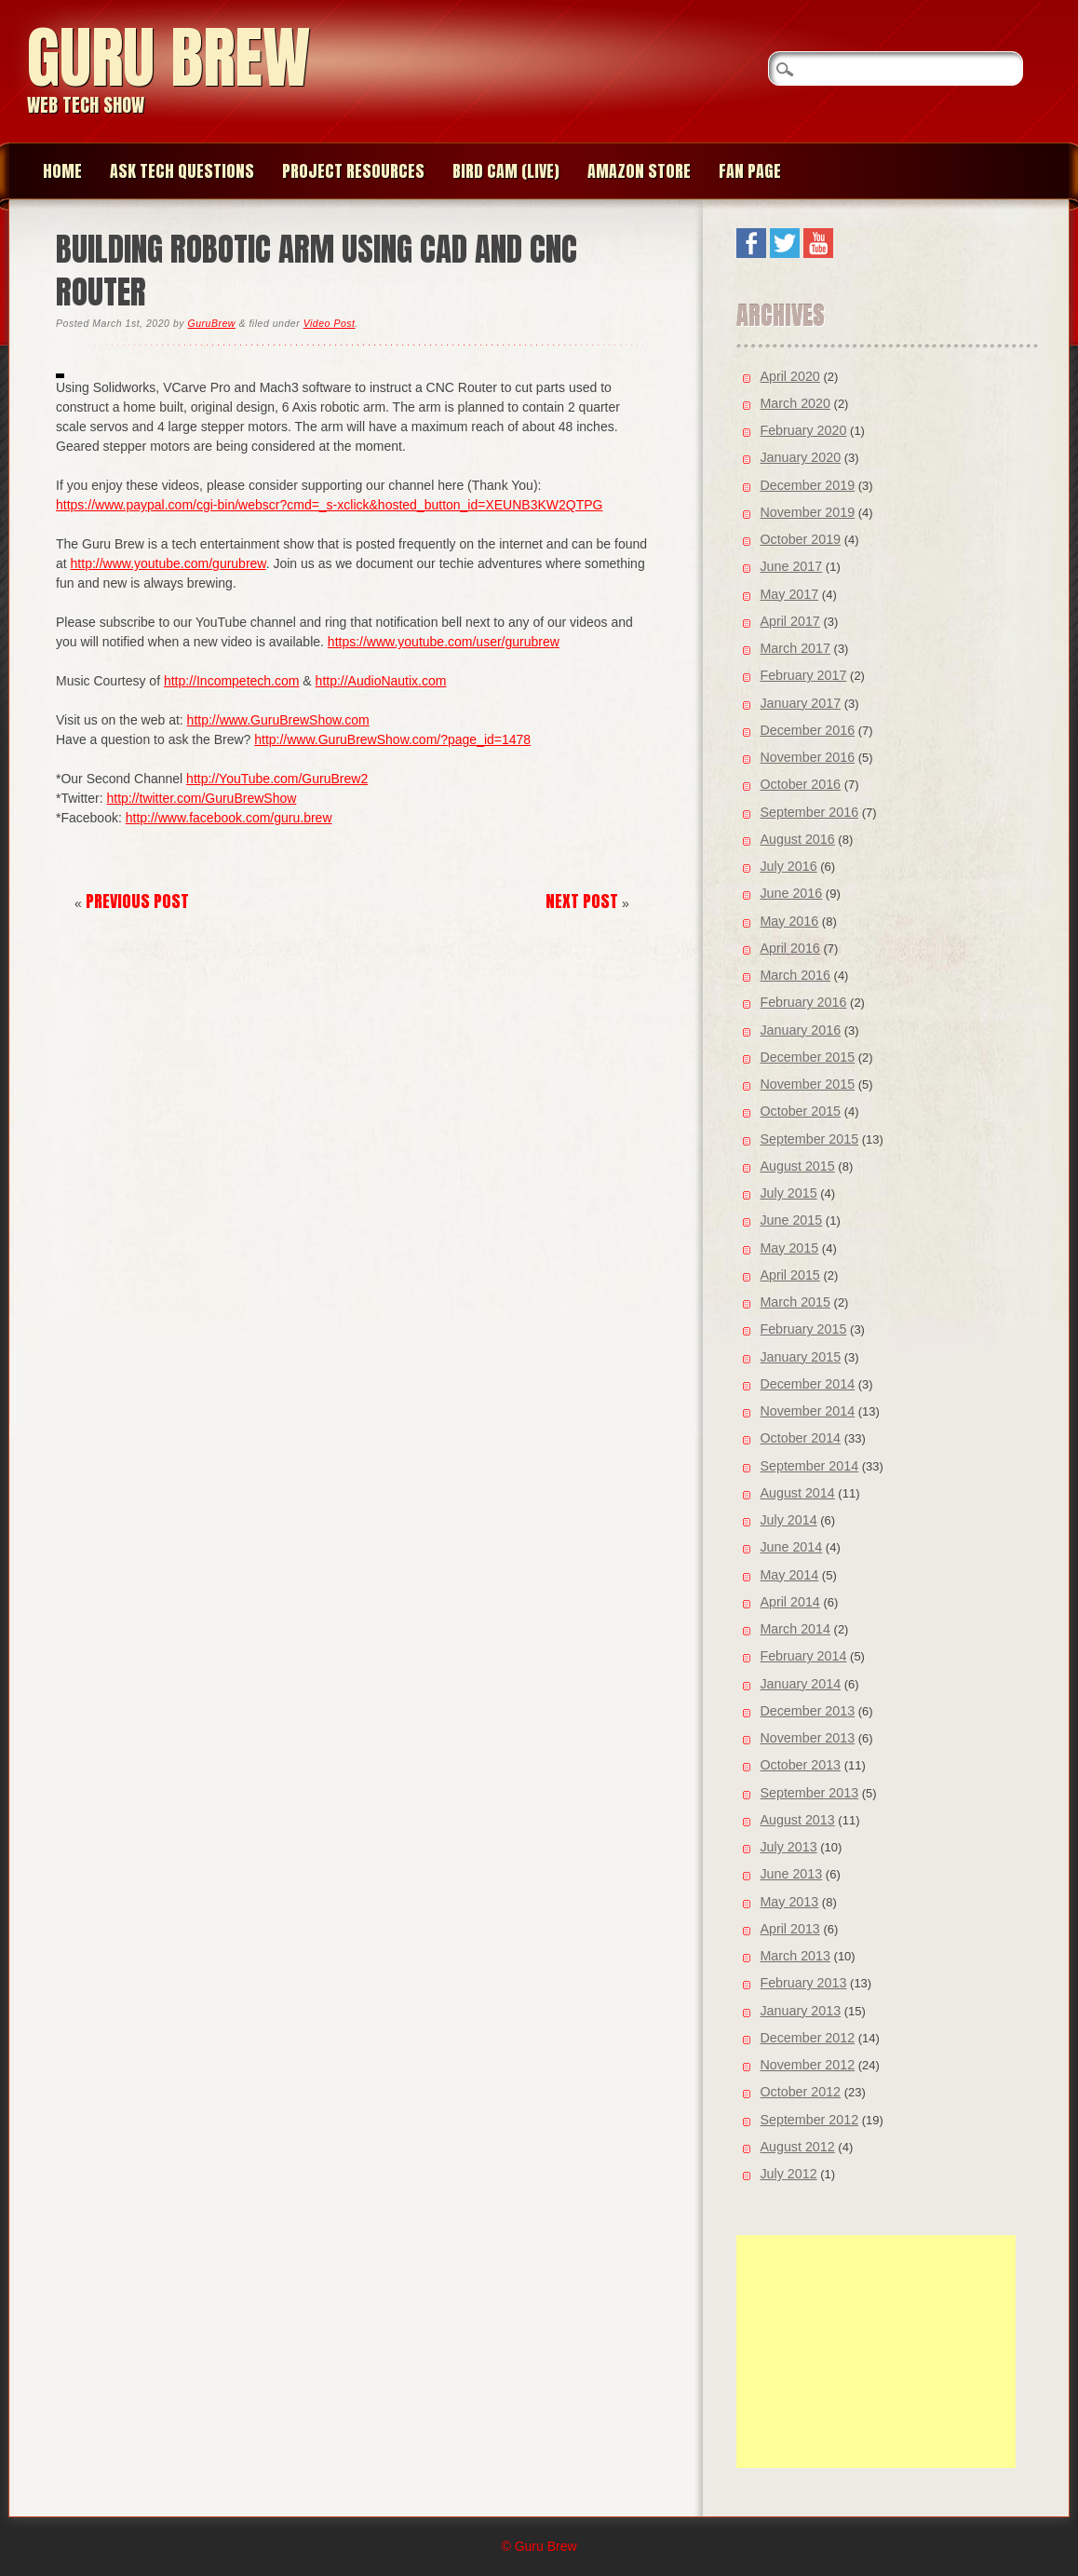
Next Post (582, 901)
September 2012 (809, 2119)
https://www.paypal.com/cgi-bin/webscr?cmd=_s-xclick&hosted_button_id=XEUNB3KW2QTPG (329, 504)
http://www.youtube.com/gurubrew (168, 563)
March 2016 (795, 975)
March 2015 (795, 1302)
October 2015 (800, 1111)
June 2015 (791, 1220)
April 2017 (789, 621)
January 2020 (800, 457)
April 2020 (789, 376)
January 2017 (800, 703)
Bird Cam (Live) (505, 170)
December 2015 (807, 1057)
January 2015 (800, 1356)
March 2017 (795, 648)
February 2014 (803, 1655)
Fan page (750, 170)
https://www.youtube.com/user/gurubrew (443, 641)
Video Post (329, 323)
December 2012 (807, 2037)
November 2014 (807, 1410)
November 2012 (807, 2064)
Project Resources (353, 170)
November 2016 (807, 757)
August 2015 (797, 1166)
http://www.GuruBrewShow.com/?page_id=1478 (392, 739)
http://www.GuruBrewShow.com (278, 719)
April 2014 (789, 1601)
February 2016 (803, 1002)
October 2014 (800, 1437)
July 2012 (788, 2173)
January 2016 (800, 1030)
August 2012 (797, 2146)
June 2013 (791, 1873)
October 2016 (800, 784)
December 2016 (807, 730)
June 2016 (791, 893)
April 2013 (789, 1928)
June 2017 (791, 566)
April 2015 (789, 1275)
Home (62, 170)
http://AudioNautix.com (381, 680)
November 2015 (807, 1084)
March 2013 (795, 1955)
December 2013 (807, 1710)
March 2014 (795, 1628)
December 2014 (807, 1383)
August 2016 (797, 839)
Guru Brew (168, 57)
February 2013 (803, 1982)
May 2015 (789, 1248)
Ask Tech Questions (182, 170)
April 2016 (789, 948)
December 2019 (807, 485)
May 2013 (789, 1901)
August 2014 (797, 1492)
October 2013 (800, 1764)
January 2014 (800, 1683)
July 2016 (788, 866)
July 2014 (788, 1519)
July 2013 (788, 1846)
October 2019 (800, 539)
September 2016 (809, 812)
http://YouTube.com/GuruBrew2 (277, 778)
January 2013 (800, 2010)
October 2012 (800, 2091)
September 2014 (809, 1465)
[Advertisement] (876, 2351)
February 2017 (803, 675)
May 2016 (789, 921)
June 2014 (791, 1546)
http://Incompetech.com (232, 680)
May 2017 (789, 594)
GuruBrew (212, 323)
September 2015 (809, 1139)
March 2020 (795, 403)
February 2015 (803, 1329)
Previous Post (137, 901)
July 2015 (788, 1193)
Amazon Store (639, 170)
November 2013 (807, 1737)
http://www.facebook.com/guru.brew (229, 817)
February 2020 (803, 430)
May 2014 (789, 1574)
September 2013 (809, 1792)
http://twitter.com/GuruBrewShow (201, 798)
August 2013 (797, 1819)
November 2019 (807, 512)
